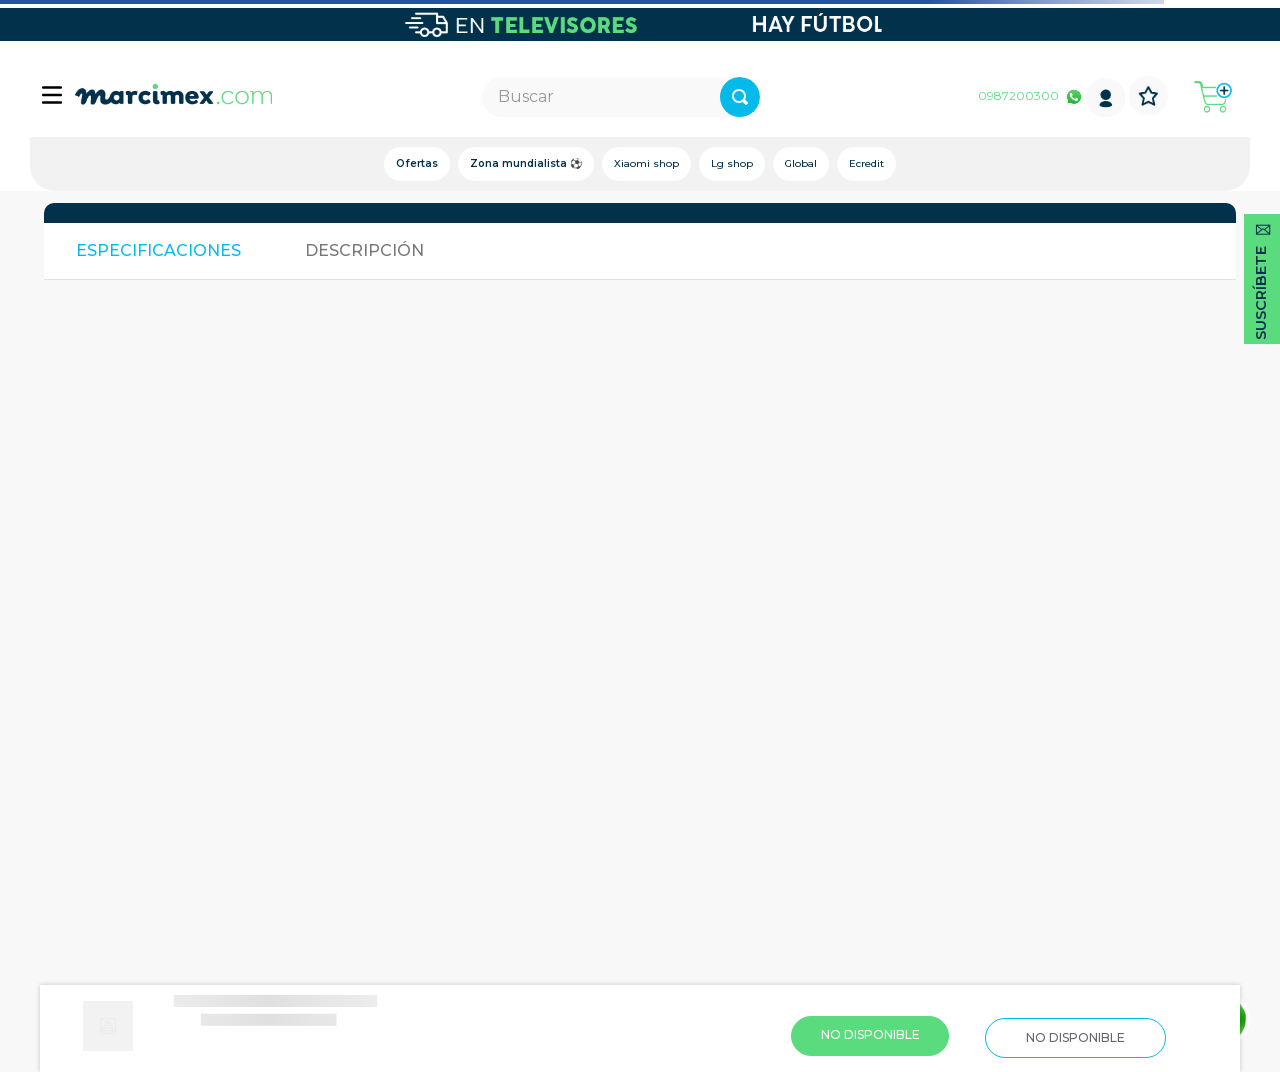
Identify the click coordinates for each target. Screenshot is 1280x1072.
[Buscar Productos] (808, 97)
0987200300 (1018, 95)
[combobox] (621, 97)
